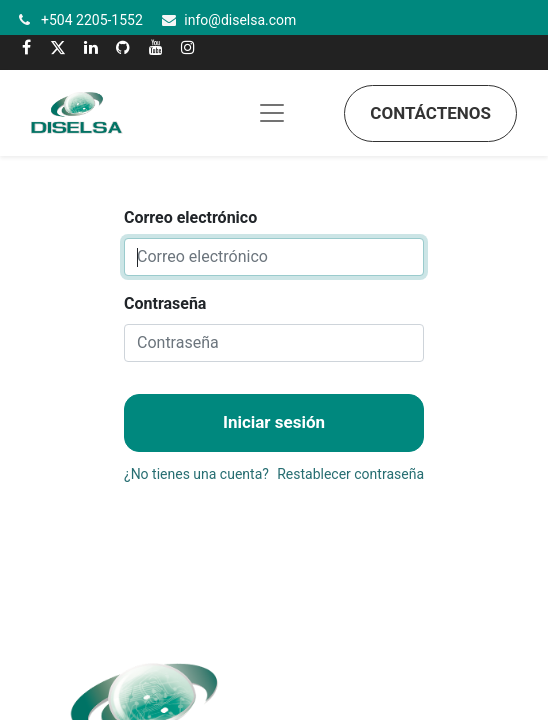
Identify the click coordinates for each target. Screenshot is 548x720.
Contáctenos (430, 113)
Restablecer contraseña (350, 474)
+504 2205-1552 (92, 20)
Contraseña (165, 303)
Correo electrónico (190, 217)
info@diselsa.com (240, 20)
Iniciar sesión (274, 422)
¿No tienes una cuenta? (196, 474)
